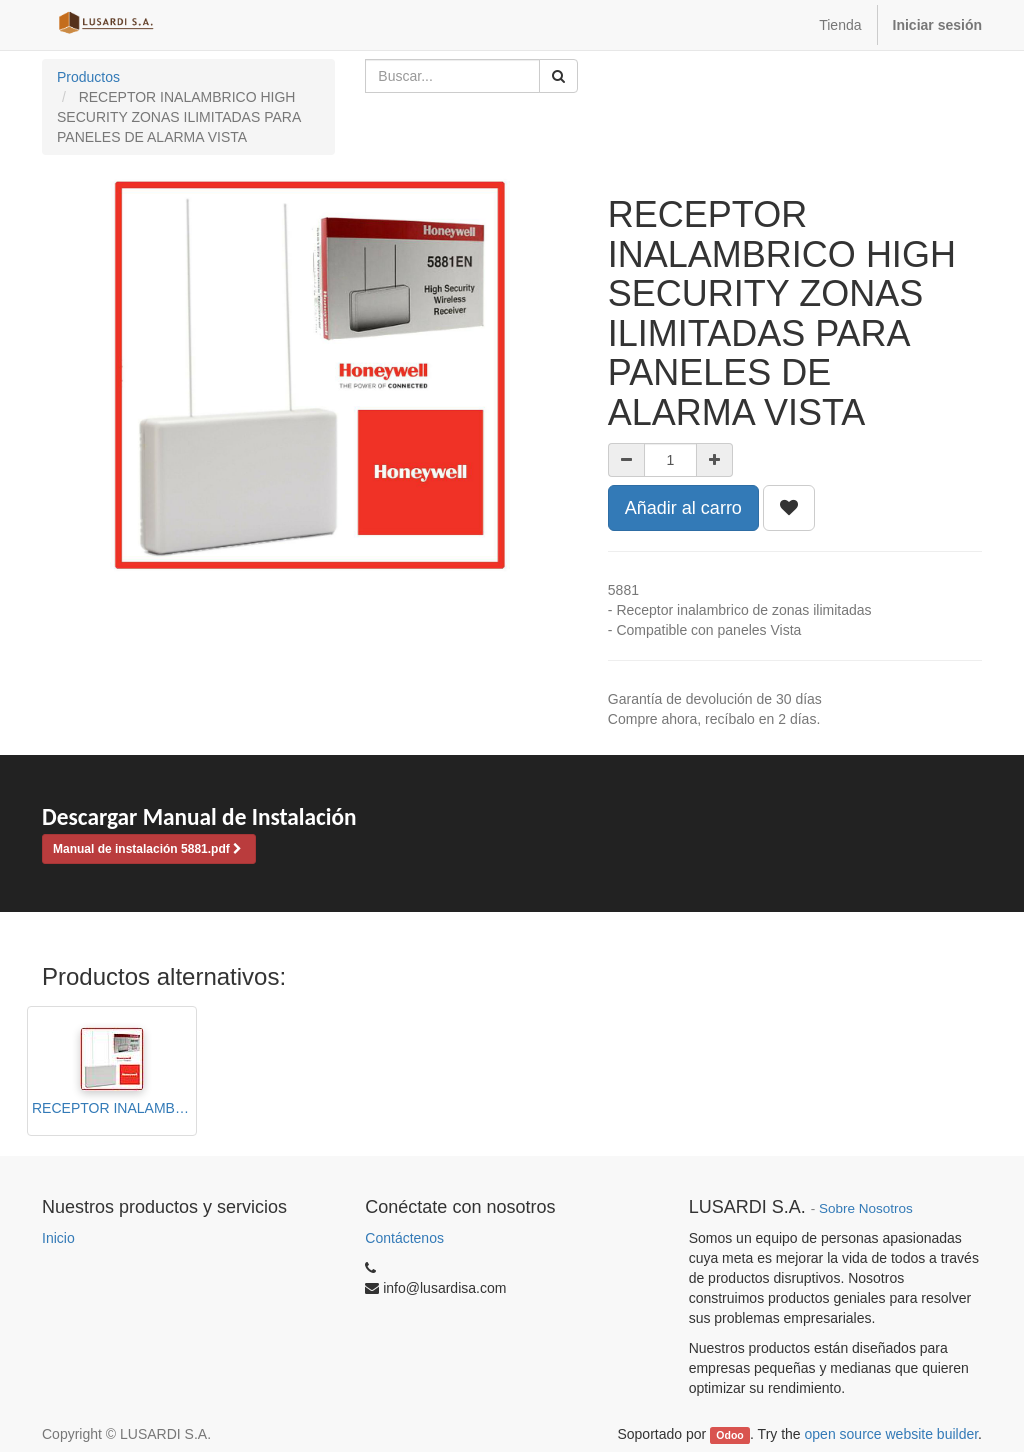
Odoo (729, 1435)
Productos (88, 77)
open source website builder (892, 1434)
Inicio (58, 1238)
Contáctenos (404, 1238)
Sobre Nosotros (866, 1208)
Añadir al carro (683, 508)
